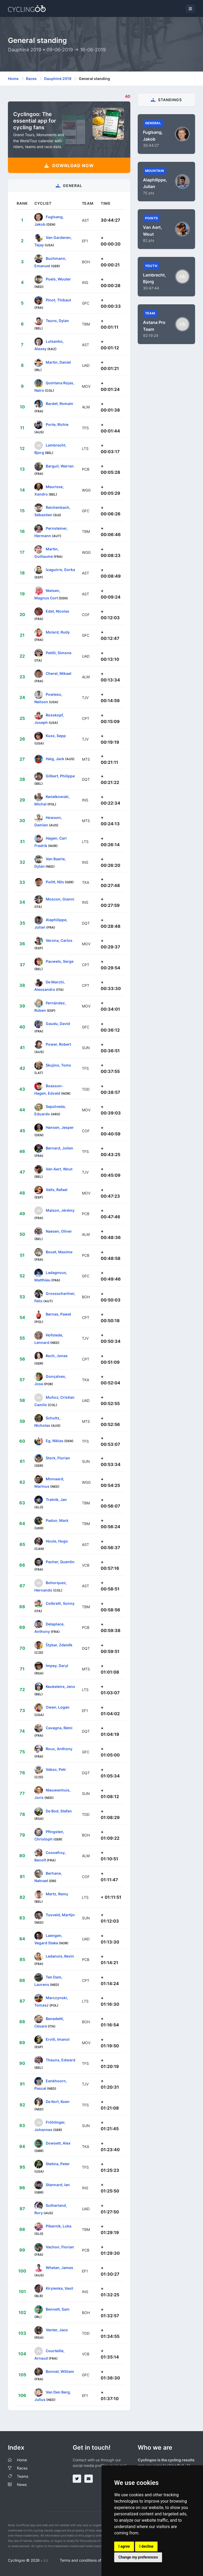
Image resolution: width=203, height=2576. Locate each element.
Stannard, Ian (58, 2184)
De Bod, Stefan (59, 1811)
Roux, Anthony (59, 1748)
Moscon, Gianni (60, 899)
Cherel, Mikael (58, 673)
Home (13, 78)
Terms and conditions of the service (90, 2560)
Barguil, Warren (60, 465)
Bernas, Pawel (58, 1314)
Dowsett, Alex (58, 2143)
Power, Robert (58, 1044)
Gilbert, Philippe (60, 776)
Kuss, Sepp (56, 735)
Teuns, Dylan (57, 320)
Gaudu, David (58, 1023)
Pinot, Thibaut (58, 299)
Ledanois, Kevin (60, 1956)
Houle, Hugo (57, 1541)
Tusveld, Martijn (60, 1915)
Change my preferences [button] (138, 2557)
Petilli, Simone (58, 652)
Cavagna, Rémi (59, 1728)
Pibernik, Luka (58, 2226)
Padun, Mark (57, 1520)
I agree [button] (124, 2546)
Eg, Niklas (54, 1440)
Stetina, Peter (58, 2163)
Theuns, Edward (60, 2060)
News (22, 2484)
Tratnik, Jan (56, 1499)
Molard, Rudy (58, 632)
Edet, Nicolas (57, 611)
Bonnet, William (60, 2371)
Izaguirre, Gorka (60, 569)
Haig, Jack (55, 758)
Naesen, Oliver (59, 1231)
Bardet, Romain (59, 403)
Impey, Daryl (57, 1665)
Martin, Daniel (58, 362)
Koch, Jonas (57, 1355)
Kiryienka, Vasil (59, 2288)
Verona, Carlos (59, 940)
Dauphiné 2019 (57, 78)
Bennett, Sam (58, 2309)
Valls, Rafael (56, 1189)
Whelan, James (59, 2267)
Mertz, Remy (57, 1894)
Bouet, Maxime (59, 1252)
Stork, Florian (58, 1458)
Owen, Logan (58, 1707)
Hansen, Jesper (60, 1127)
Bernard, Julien (59, 1148)
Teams (22, 2476)
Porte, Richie (57, 424)
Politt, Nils (55, 882)
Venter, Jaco (57, 2330)
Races (31, 78)
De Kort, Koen (58, 2101)
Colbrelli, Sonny (60, 1603)
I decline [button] (146, 2546)
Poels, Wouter (58, 279)
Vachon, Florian (60, 2247)
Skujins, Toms (58, 1065)
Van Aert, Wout (59, 1168)
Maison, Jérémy (60, 1210)
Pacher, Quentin (60, 1561)
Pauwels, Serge (59, 961)
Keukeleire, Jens (60, 1686)
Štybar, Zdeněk (59, 1645)
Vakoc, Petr (56, 1769)
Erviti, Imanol (58, 2039)
